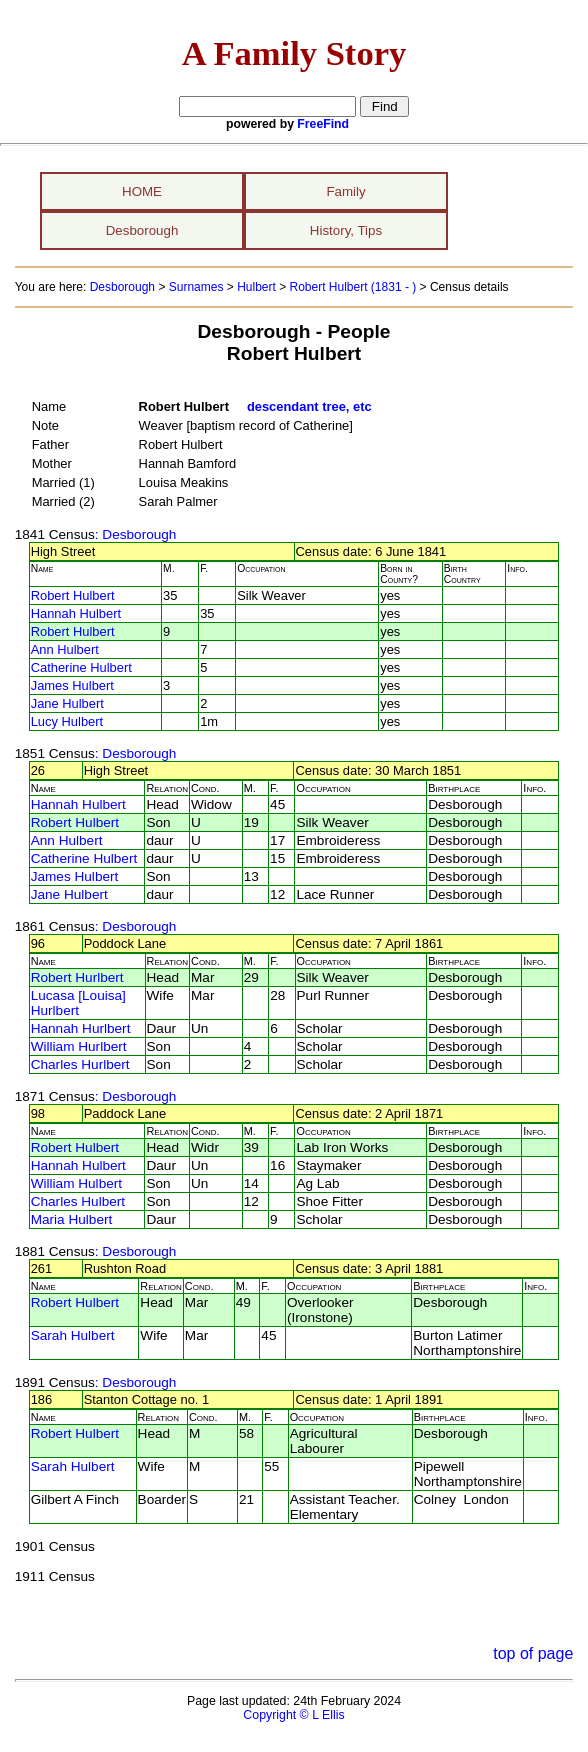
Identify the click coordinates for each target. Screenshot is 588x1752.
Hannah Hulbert (76, 613)
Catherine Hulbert (81, 667)
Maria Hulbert (72, 1219)
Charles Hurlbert (80, 1064)
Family (345, 191)
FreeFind (323, 124)
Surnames (196, 287)
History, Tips (346, 230)
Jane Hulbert (67, 703)
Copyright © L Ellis (293, 1715)
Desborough (142, 230)
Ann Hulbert (65, 649)
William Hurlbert (79, 1046)
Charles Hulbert (78, 1201)
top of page (533, 1653)
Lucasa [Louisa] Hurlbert (78, 1003)
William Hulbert (76, 1183)
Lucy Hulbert (67, 721)
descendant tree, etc (309, 406)
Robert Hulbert (73, 595)
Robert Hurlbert (77, 977)
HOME (142, 191)
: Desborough (136, 534)
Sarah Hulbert (73, 1335)
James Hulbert (72, 685)
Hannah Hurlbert (81, 1028)
